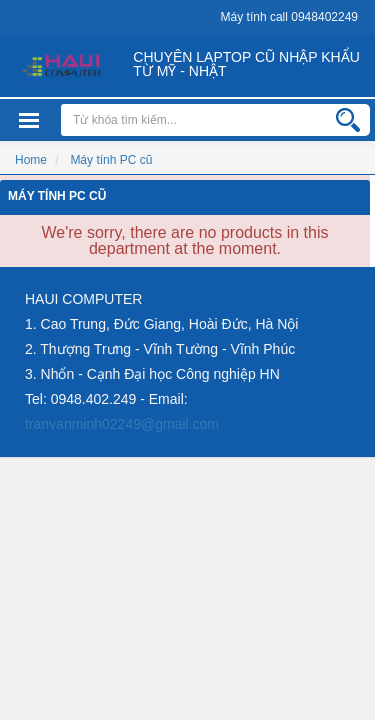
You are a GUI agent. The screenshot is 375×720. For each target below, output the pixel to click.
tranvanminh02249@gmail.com (122, 424)
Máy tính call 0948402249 (289, 17)
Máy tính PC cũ (57, 195)
